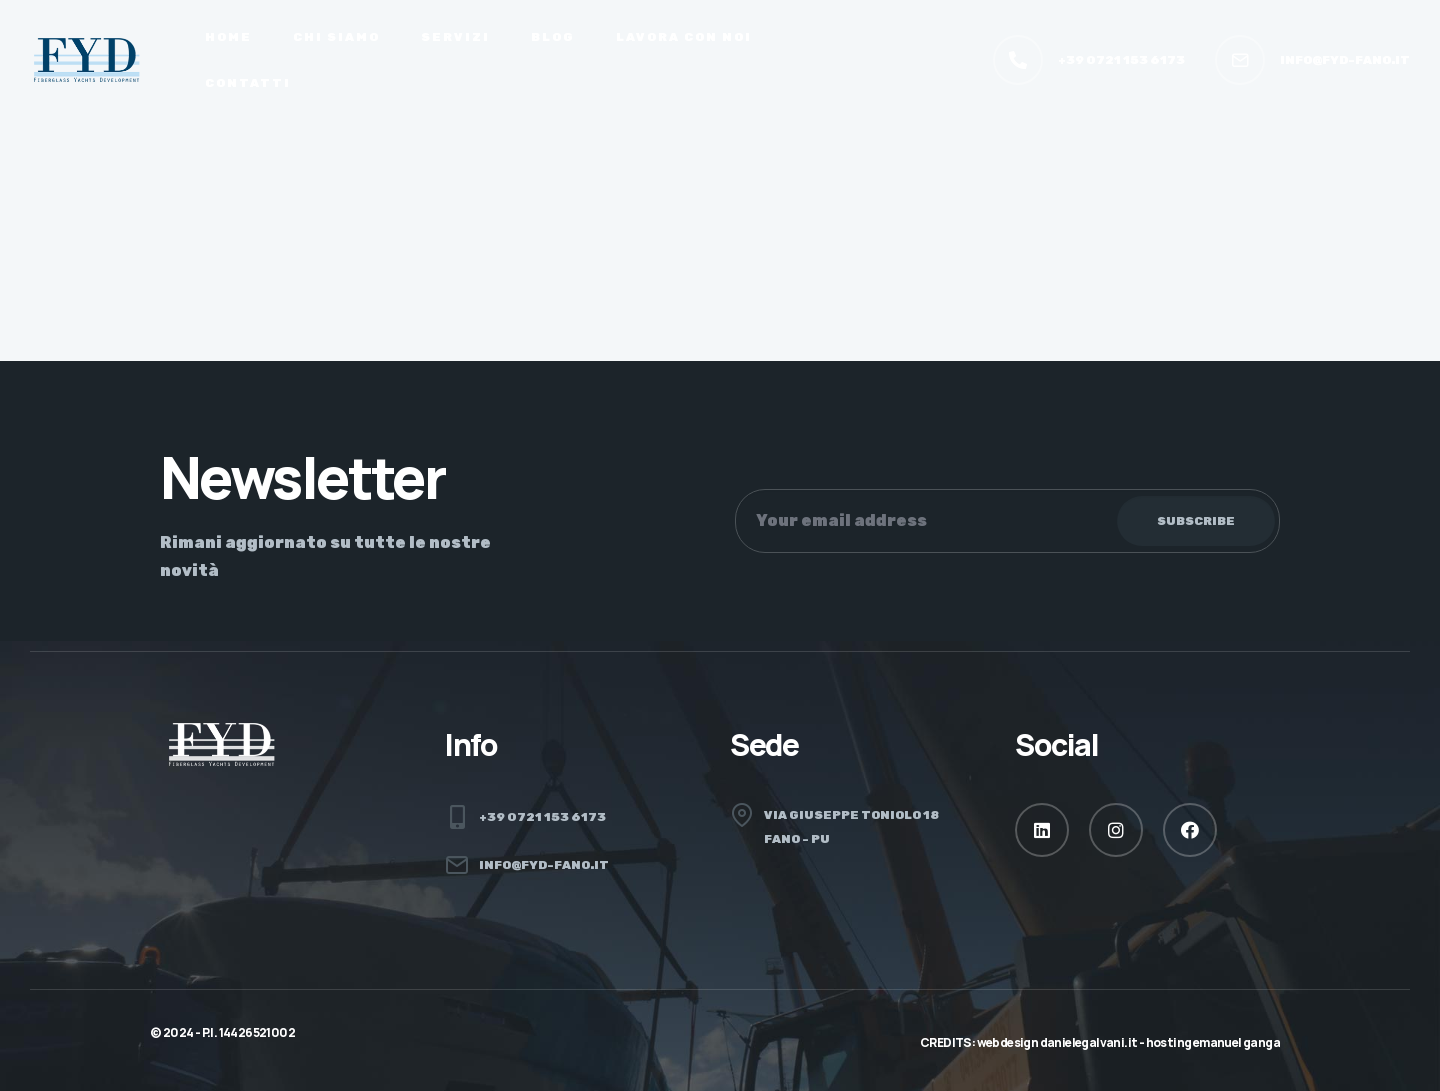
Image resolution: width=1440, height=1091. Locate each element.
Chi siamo (336, 37)
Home (228, 37)
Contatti (248, 83)
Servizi (455, 37)
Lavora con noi (684, 37)
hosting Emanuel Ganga (1213, 1042)
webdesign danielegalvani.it (1057, 1042)
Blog (553, 37)
